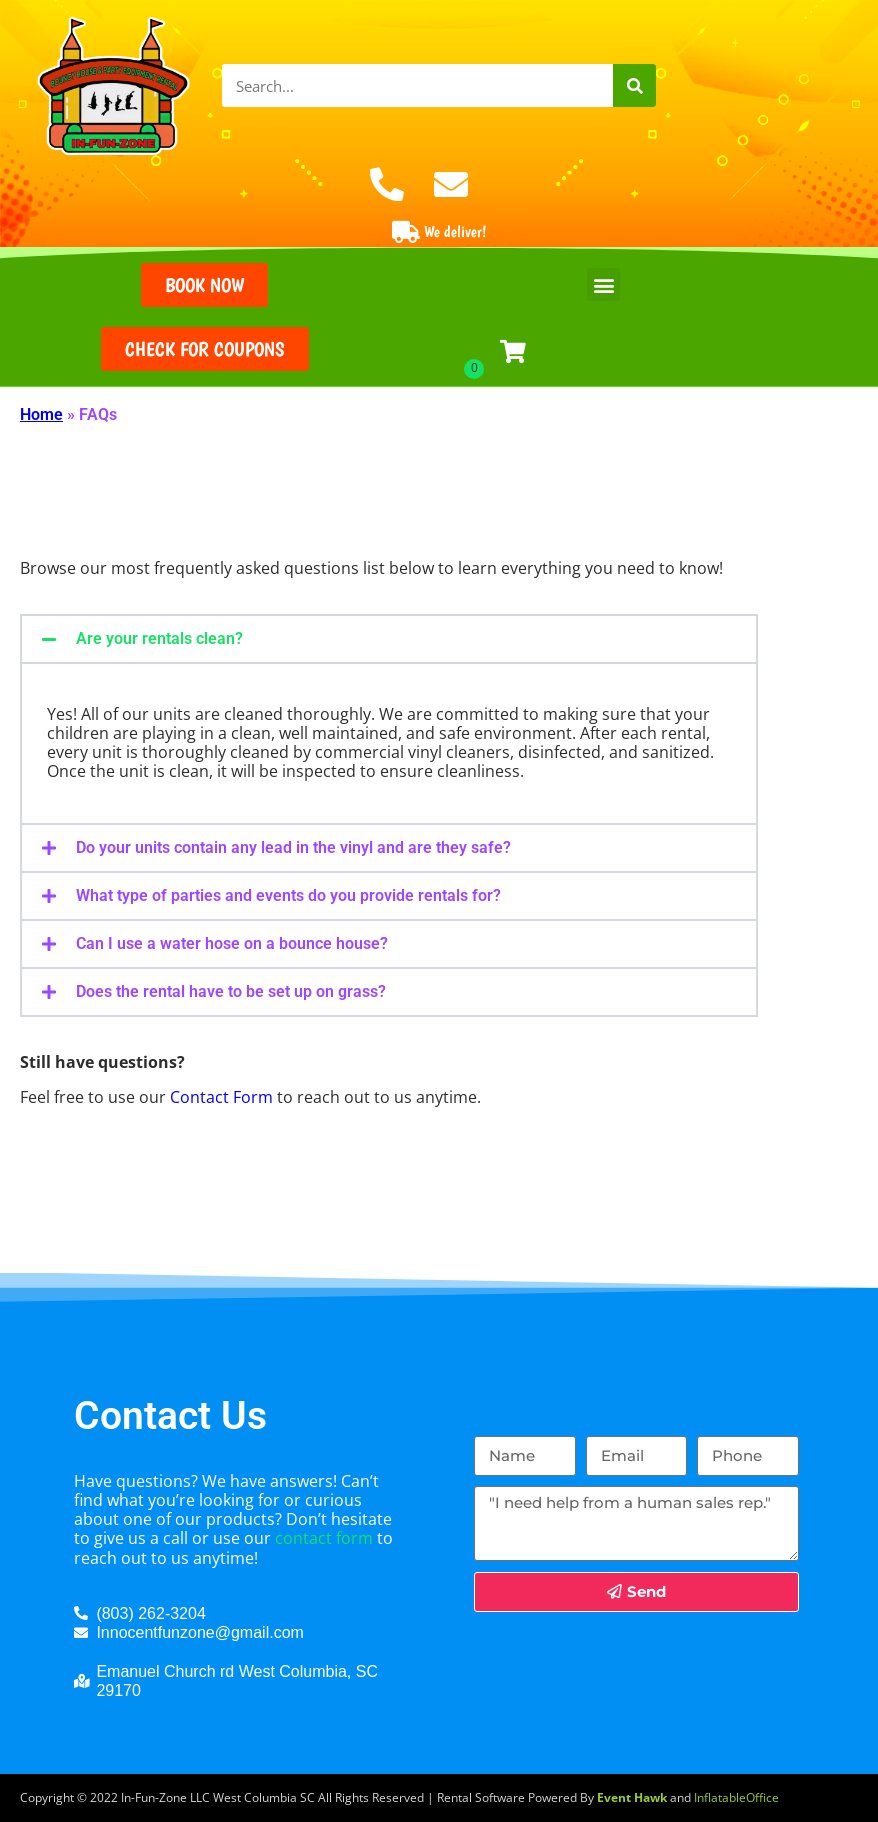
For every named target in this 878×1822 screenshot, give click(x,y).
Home (41, 414)
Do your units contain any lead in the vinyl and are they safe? (293, 847)
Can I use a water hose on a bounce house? (232, 943)
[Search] (634, 85)
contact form (324, 1538)
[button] (603, 284)
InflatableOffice (736, 1797)
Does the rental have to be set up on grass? (231, 991)
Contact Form (221, 1097)
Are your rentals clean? (159, 638)
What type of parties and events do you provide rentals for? (288, 895)
